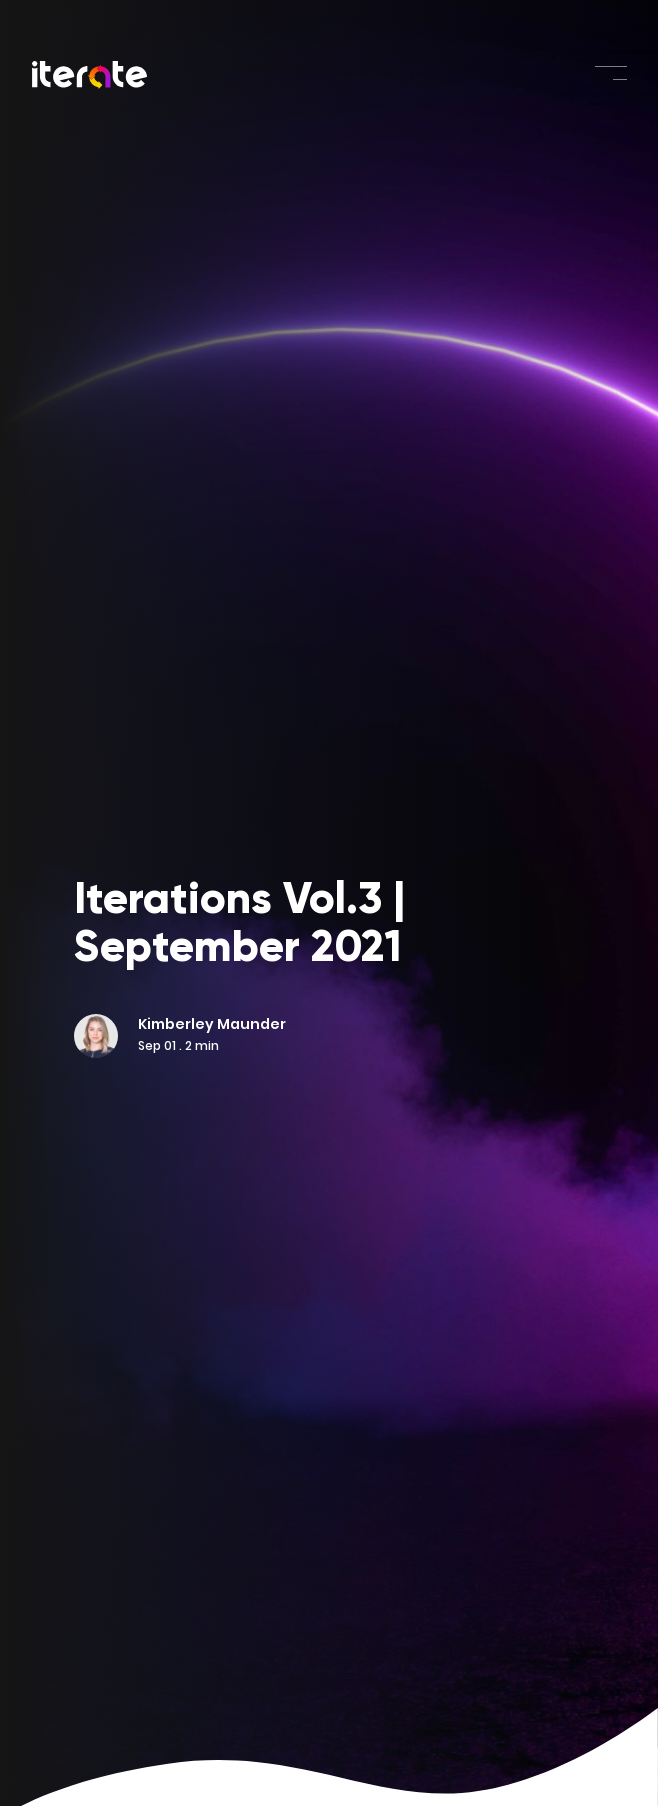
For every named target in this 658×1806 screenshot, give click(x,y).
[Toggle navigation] (611, 73)
